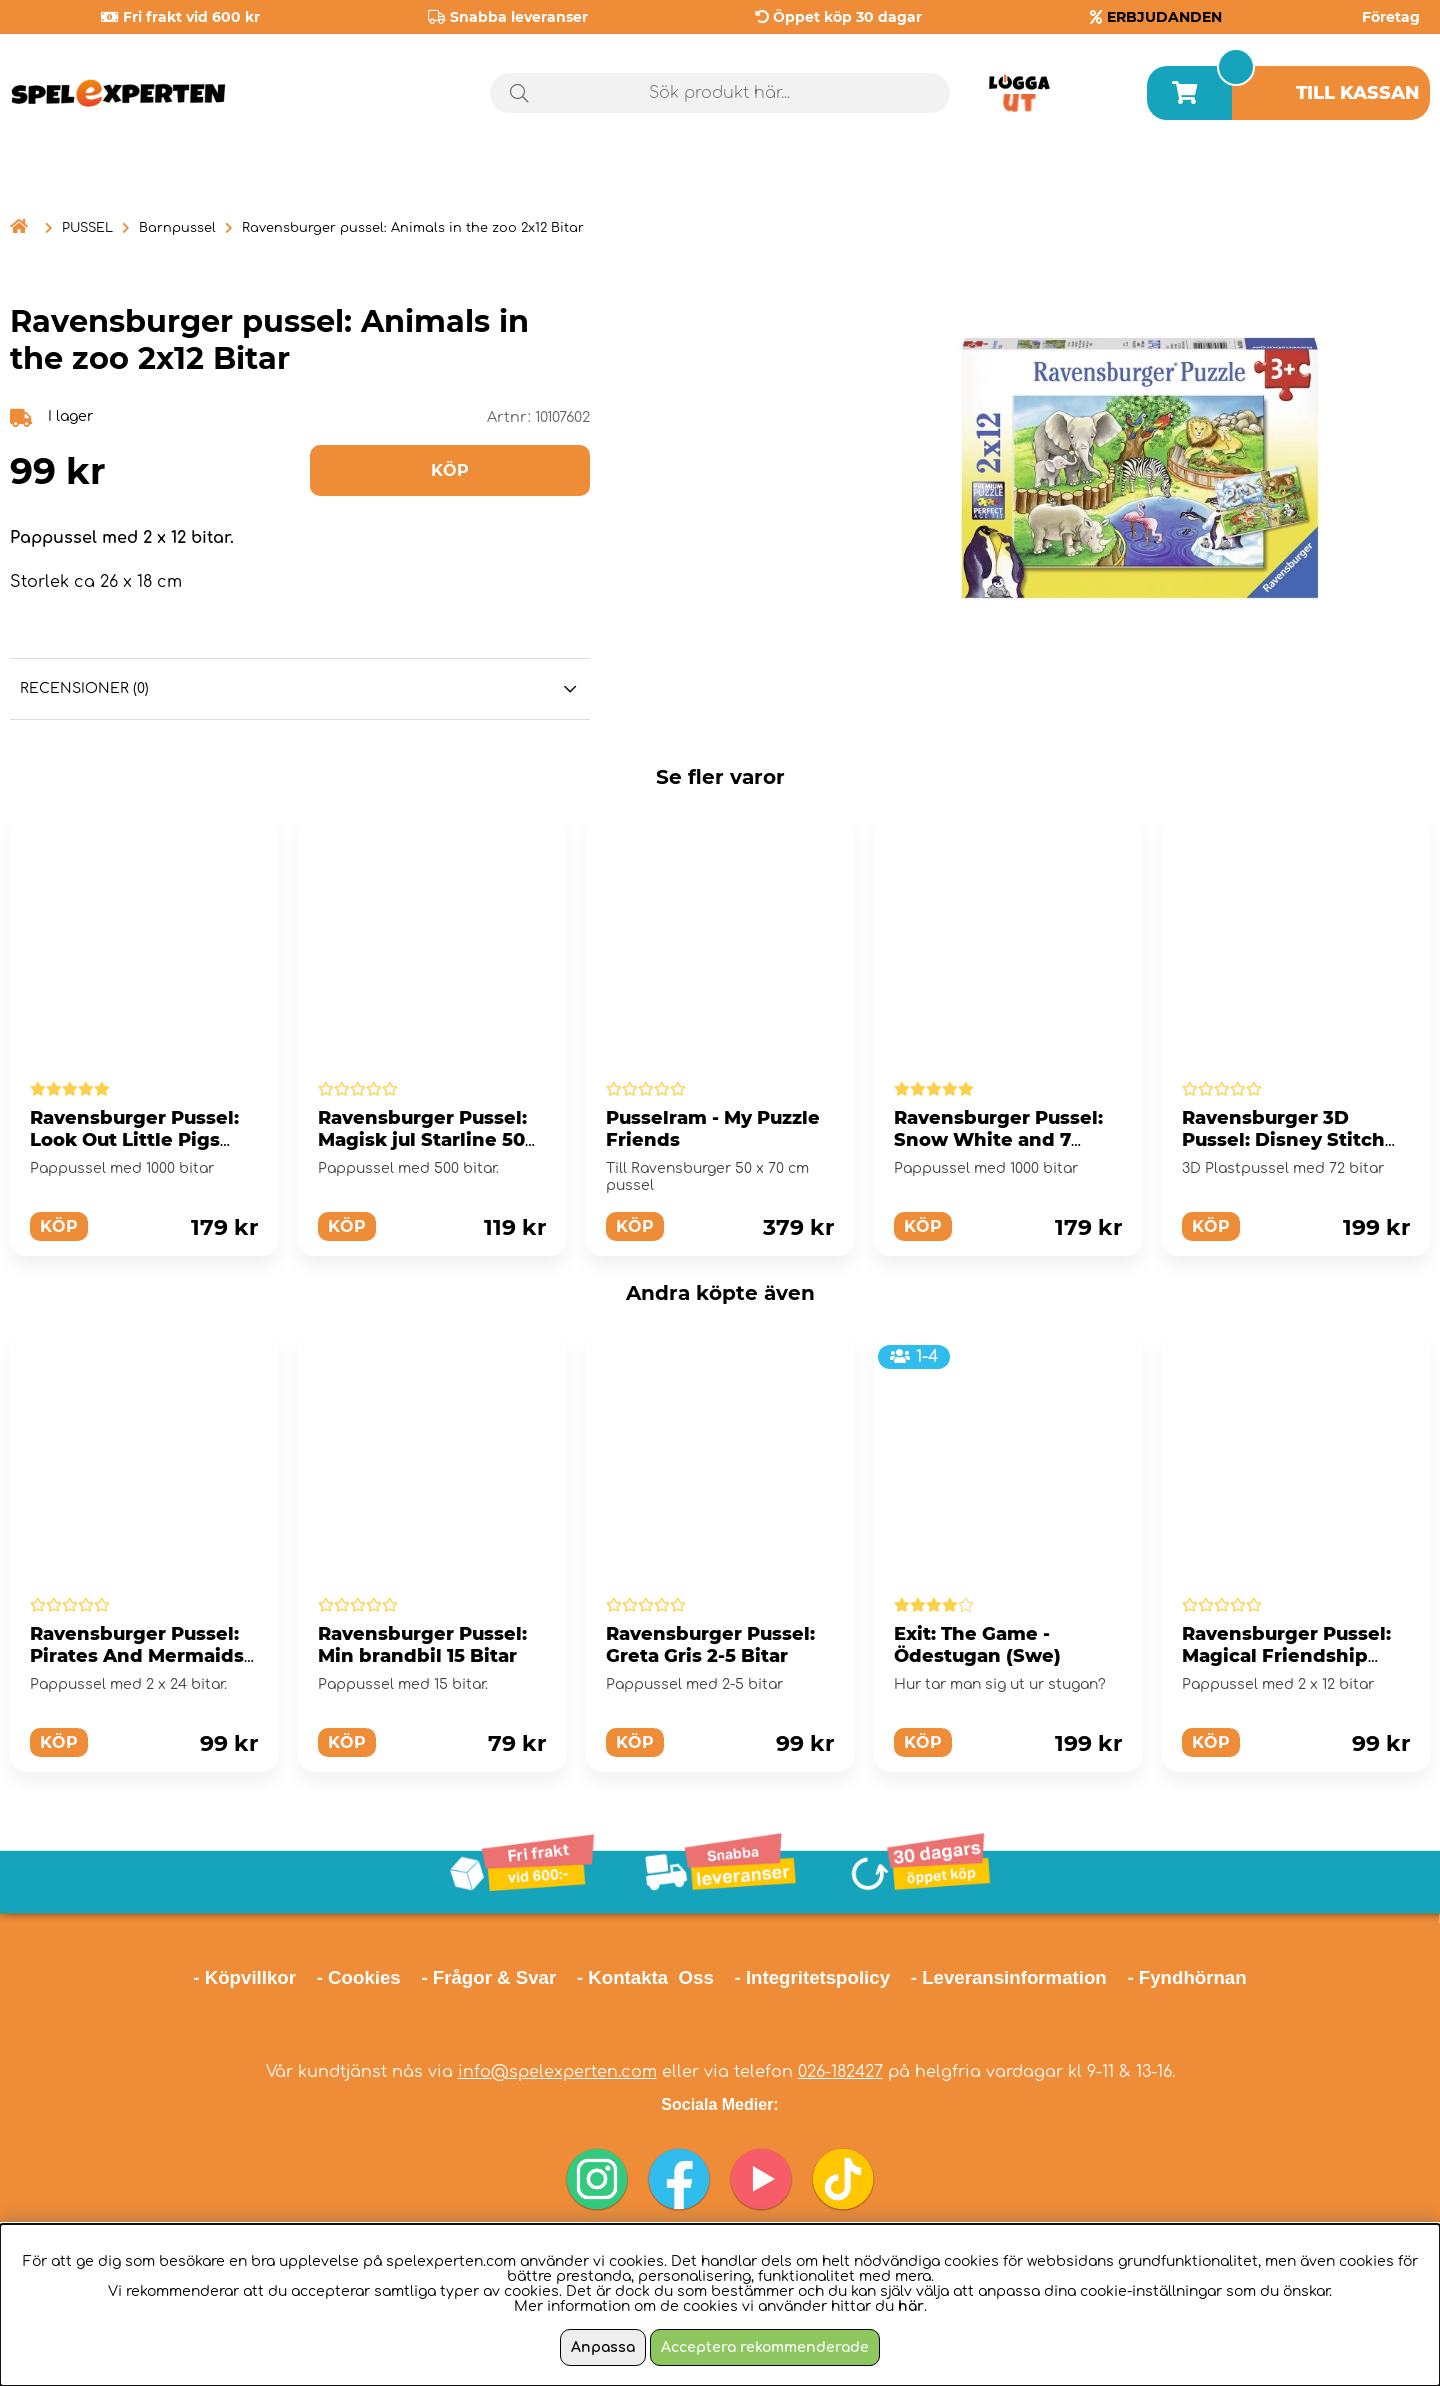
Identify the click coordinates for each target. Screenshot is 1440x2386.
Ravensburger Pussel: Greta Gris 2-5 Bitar (710, 1645)
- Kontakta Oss (645, 1977)
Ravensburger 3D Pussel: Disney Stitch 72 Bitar (1283, 1140)
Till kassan (1358, 93)
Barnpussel (177, 228)
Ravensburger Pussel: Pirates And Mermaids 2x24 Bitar (137, 1656)
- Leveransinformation (1009, 1977)
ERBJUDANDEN (1164, 17)
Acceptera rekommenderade (765, 2347)
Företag (1391, 17)
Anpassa (603, 2347)
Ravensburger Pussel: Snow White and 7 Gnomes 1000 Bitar (998, 1140)
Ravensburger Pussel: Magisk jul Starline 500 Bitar (427, 1140)
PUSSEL (87, 228)
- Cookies (359, 1977)
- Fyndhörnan (1186, 1977)
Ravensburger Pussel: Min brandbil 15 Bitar (422, 1645)
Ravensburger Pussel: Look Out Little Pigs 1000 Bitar (134, 1140)
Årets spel (1345, 179)
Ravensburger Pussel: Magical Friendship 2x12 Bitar (1286, 1656)
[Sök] (720, 93)
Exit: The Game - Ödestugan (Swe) (977, 1645)
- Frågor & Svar (488, 1977)
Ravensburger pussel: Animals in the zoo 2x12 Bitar (413, 228)
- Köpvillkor (244, 1977)
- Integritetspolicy (813, 1977)
